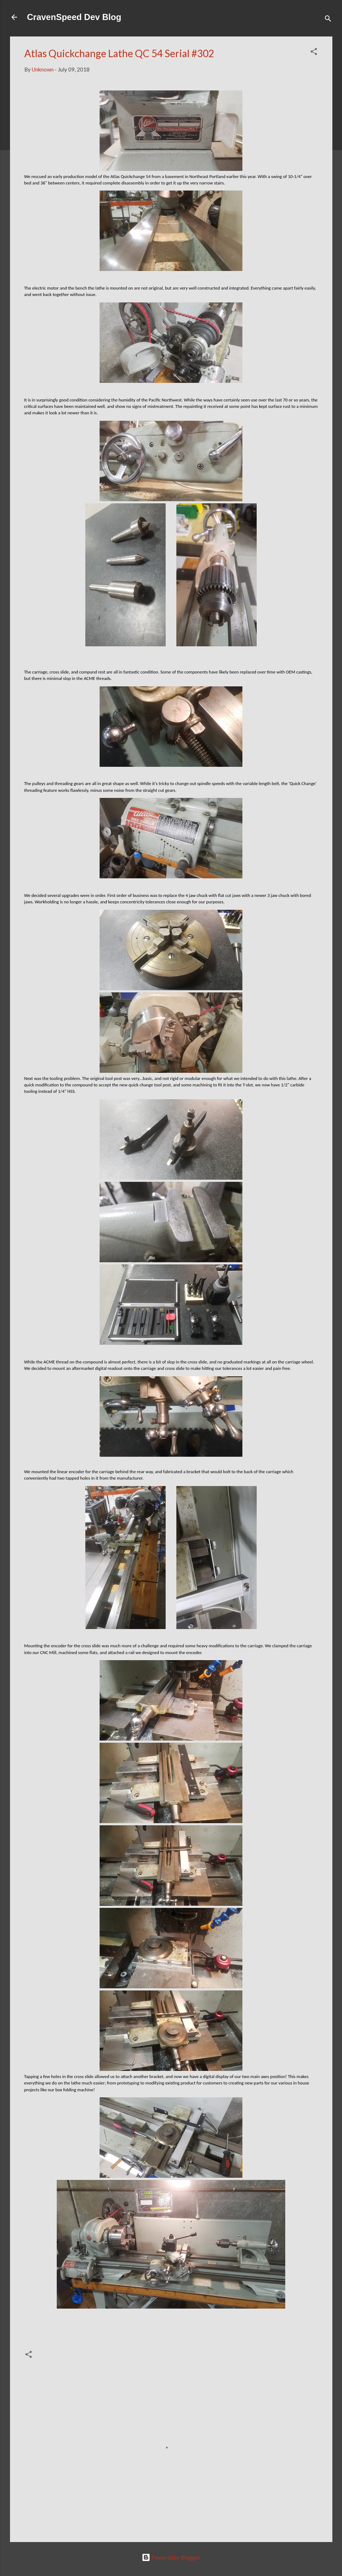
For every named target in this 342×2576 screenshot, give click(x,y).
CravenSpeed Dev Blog (74, 17)
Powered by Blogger (171, 2557)
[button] (314, 52)
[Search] (328, 19)
